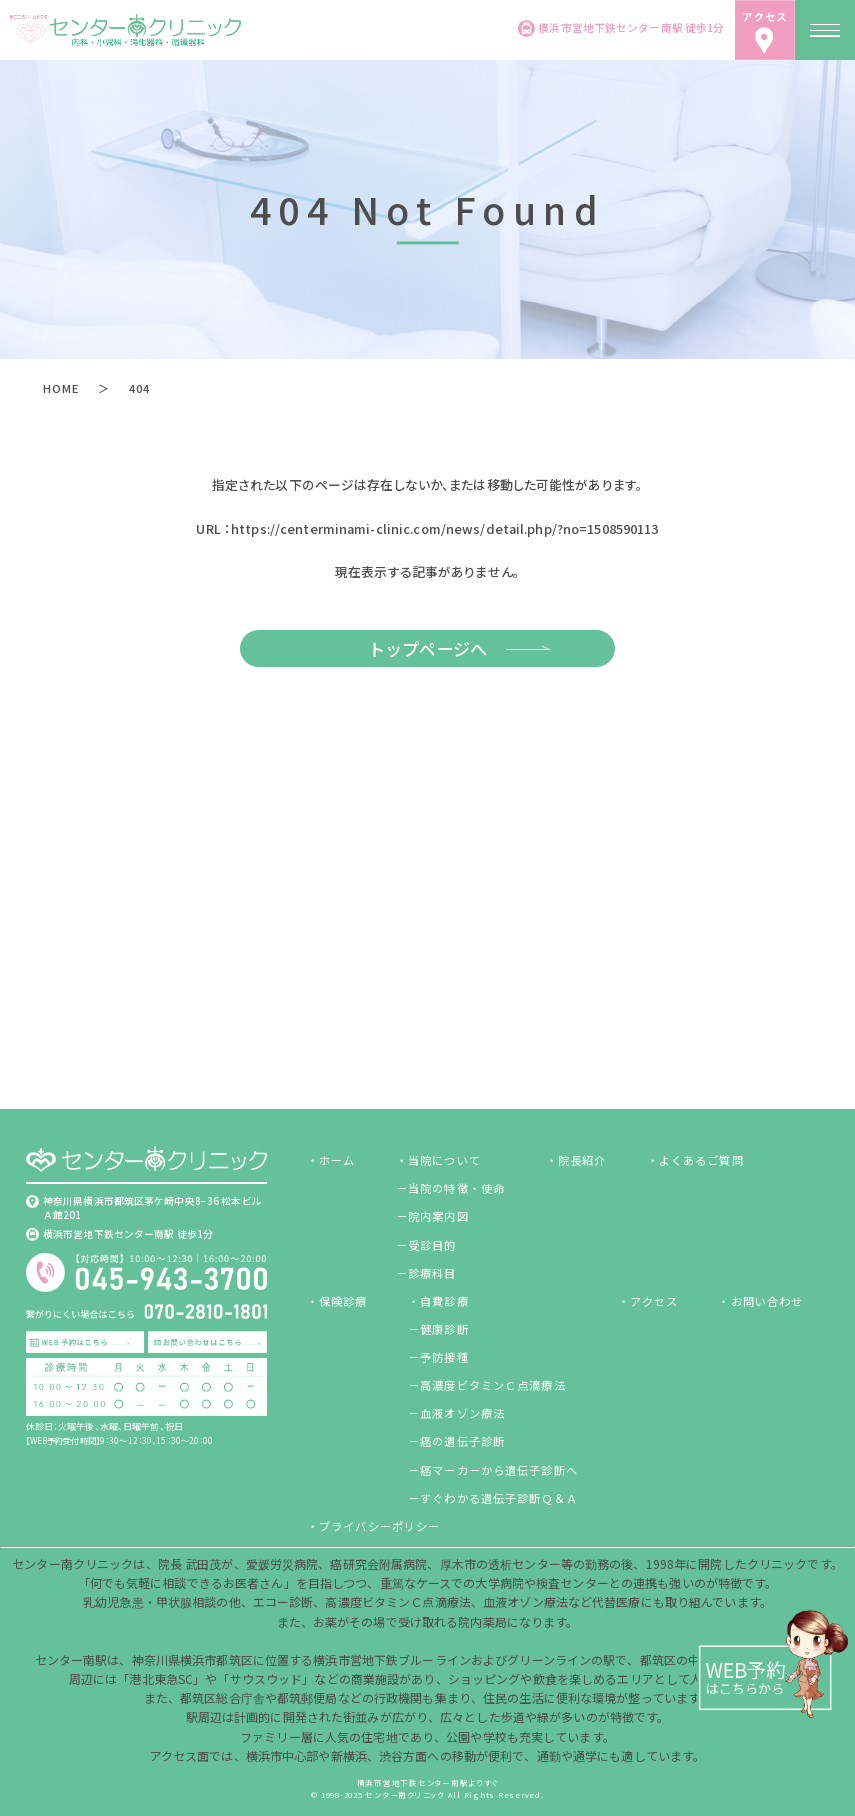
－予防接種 (438, 1357)
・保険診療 (337, 1301)
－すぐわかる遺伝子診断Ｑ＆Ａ (493, 1498)
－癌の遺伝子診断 (456, 1441)
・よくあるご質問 (695, 1160)
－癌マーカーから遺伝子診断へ (493, 1470)
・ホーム (331, 1160)
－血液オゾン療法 (456, 1413)
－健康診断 (438, 1329)
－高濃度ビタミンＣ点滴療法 (487, 1385)
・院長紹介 (576, 1160)
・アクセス (648, 1301)
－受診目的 (426, 1245)
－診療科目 (426, 1273)
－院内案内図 (432, 1216)
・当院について (438, 1160)
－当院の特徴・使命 (450, 1188)
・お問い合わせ (760, 1301)
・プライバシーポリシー (373, 1526)
